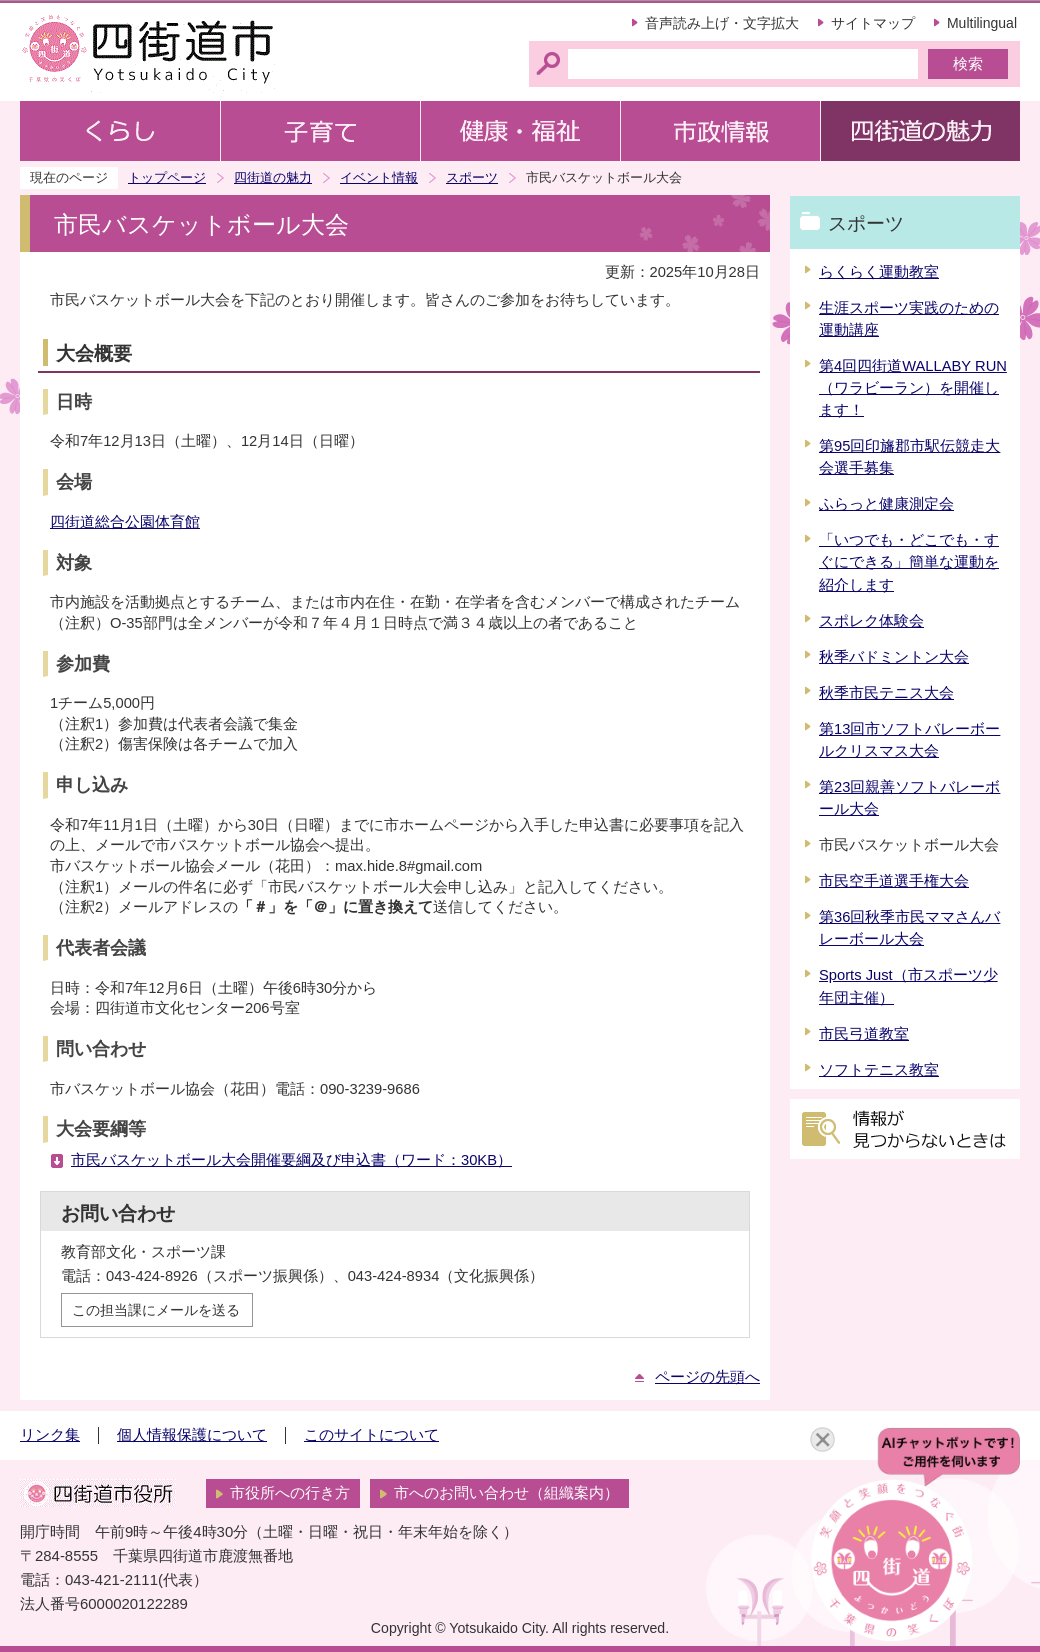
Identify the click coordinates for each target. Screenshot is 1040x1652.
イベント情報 (379, 177)
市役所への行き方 (290, 1493)
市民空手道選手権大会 (894, 881)
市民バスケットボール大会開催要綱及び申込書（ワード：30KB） (291, 1160)
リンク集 (50, 1435)
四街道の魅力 (273, 177)
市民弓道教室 (864, 1034)
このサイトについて (371, 1435)
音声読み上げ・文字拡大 (722, 23)
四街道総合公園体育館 (125, 522)
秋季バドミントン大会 (894, 657)
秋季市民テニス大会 (886, 693)
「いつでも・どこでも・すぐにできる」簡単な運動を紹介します (909, 562)
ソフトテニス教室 (879, 1070)
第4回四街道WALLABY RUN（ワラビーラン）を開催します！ (913, 388)
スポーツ (472, 177)
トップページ (167, 177)
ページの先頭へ (707, 1377)
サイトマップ (873, 23)
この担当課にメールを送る (156, 1310)
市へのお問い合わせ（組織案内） (506, 1493)
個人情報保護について (192, 1435)
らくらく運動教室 (879, 272)
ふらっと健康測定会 (886, 504)
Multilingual (982, 23)
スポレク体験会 (871, 621)
